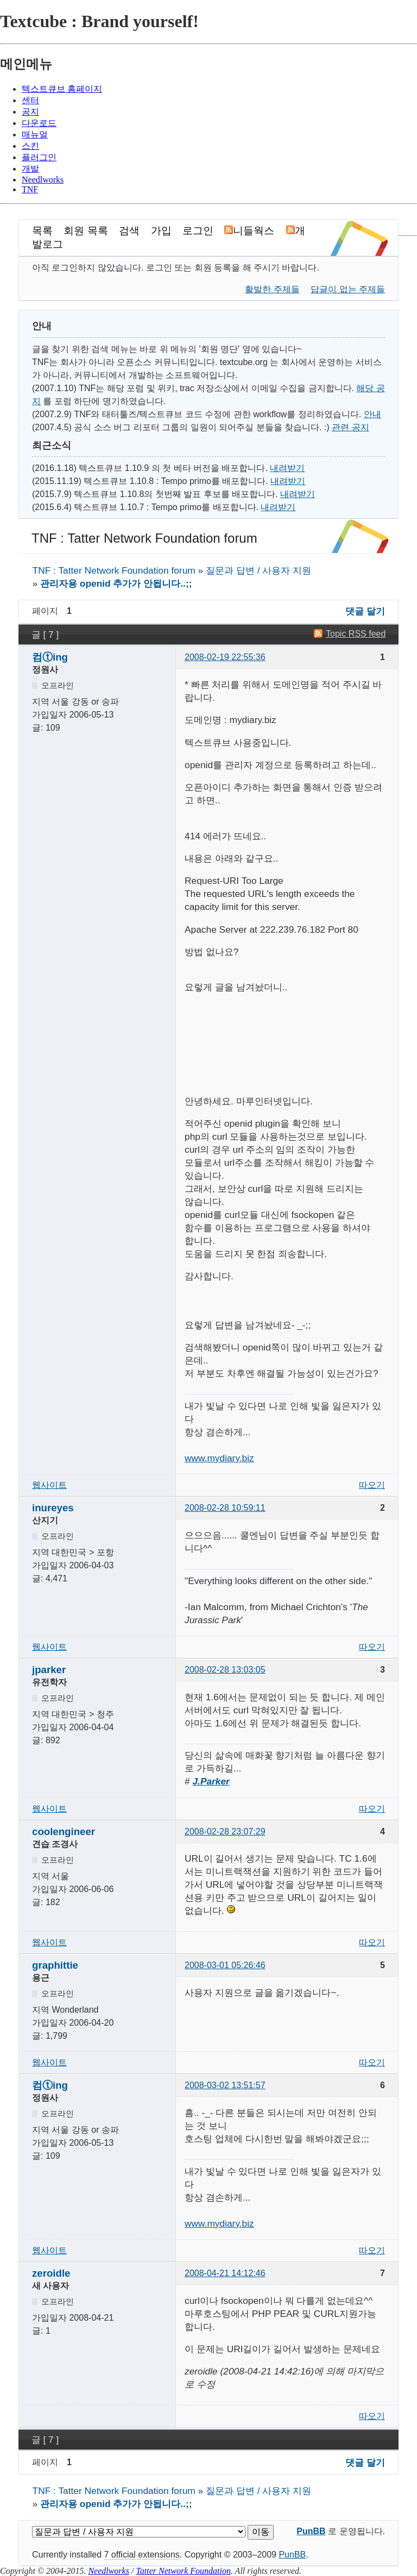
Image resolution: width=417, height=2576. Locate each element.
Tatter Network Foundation (183, 2570)
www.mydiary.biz (219, 1458)
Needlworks (108, 2570)
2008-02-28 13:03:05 (225, 1669)
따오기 (372, 1485)
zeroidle (51, 2273)
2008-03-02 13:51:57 (225, 2085)
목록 (42, 230)
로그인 (197, 230)
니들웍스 (250, 230)
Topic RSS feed (356, 633)
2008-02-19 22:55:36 (225, 657)
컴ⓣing (50, 657)
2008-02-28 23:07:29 (225, 1831)
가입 (161, 230)
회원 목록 (86, 230)
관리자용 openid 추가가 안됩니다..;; (116, 583)
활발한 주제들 (272, 289)
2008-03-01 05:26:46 (225, 1965)
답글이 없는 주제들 (348, 289)
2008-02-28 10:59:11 (225, 1507)
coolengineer (63, 1831)
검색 (129, 230)
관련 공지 (350, 427)
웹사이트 (49, 1485)
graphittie (55, 1965)
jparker (49, 1669)
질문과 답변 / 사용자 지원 (258, 570)
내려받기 (287, 468)
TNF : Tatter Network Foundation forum (144, 538)
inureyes (53, 1507)
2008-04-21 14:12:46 (225, 2273)
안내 (372, 414)
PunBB (310, 2531)
